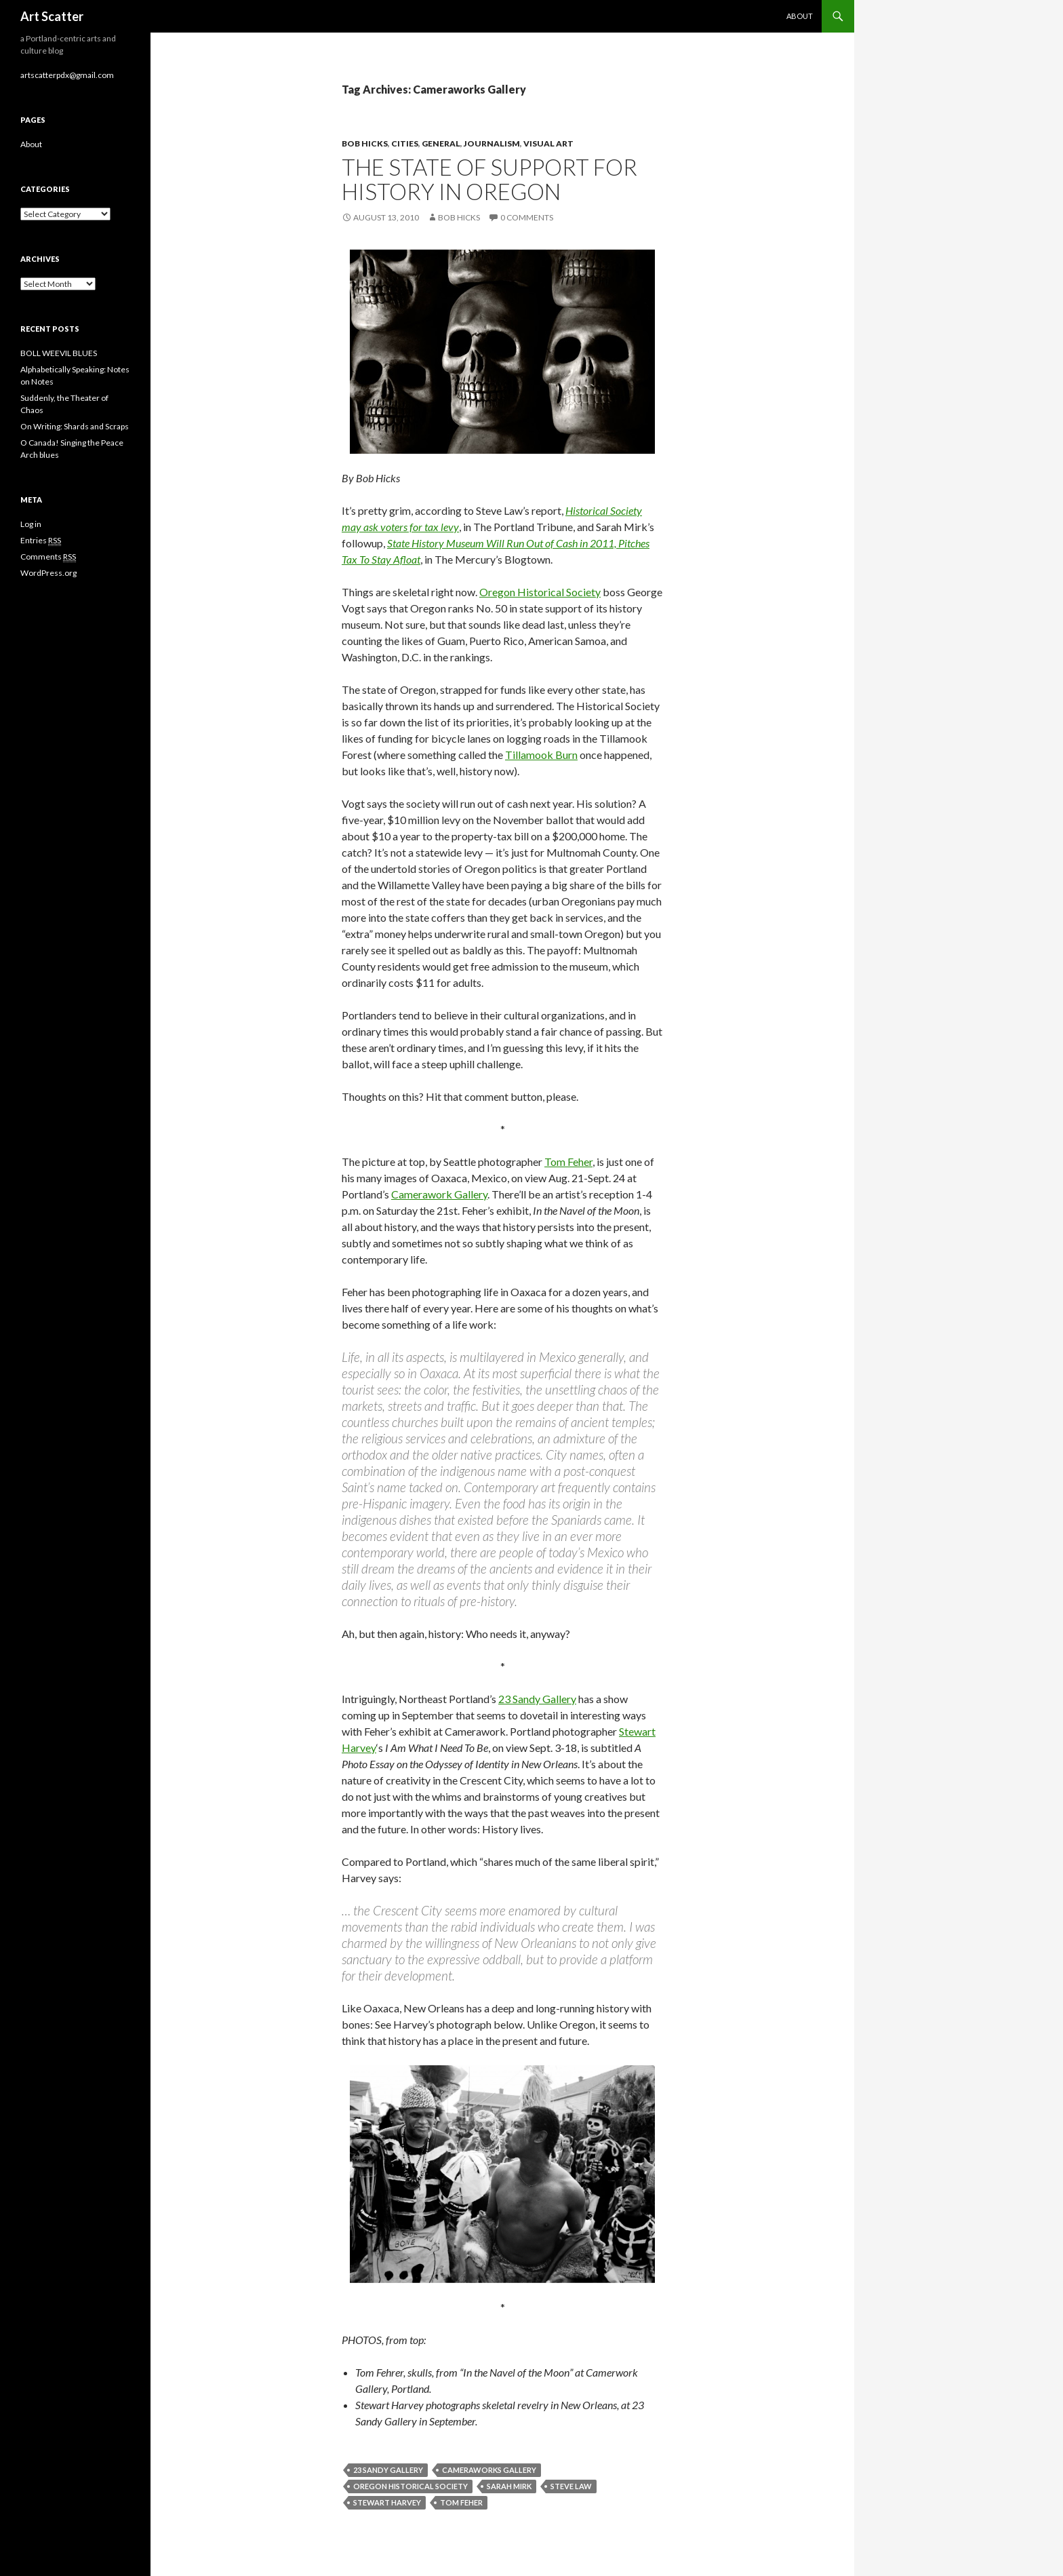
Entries (40, 540)
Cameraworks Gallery (489, 2469)
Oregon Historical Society (540, 591)
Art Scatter (51, 16)
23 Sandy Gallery (537, 1698)
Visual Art (548, 143)
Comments (48, 556)
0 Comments (526, 217)
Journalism (492, 143)
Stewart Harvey (387, 2502)
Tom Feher (568, 1161)
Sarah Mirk (509, 2486)
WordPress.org (48, 573)
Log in (30, 524)
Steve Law (571, 2486)
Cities (404, 143)
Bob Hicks (365, 143)
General (441, 143)
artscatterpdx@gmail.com (67, 75)
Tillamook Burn (541, 754)
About (799, 16)
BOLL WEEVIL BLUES (58, 353)
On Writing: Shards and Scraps (74, 426)
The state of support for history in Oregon (489, 179)
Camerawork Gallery (439, 1194)
